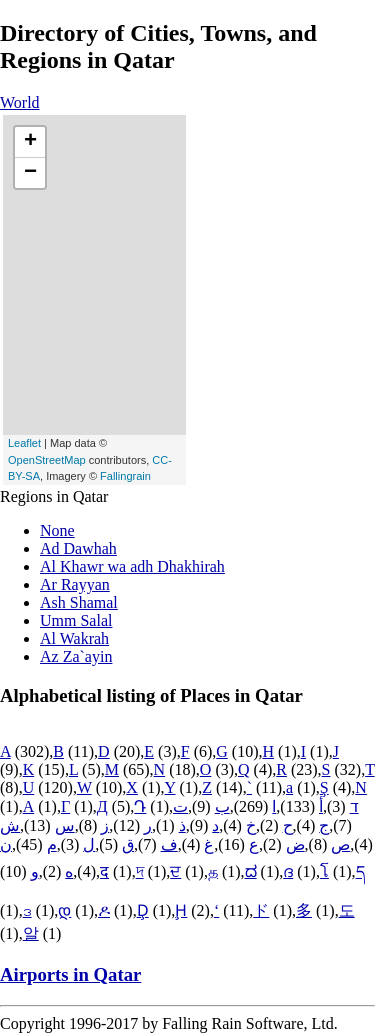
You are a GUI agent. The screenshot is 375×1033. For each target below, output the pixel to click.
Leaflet (24, 443)
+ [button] (30, 142)
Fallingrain (125, 476)
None (57, 530)
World (20, 102)
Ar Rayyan (75, 584)
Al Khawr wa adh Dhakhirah (132, 566)
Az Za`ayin (76, 656)
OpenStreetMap (47, 460)
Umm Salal (76, 620)
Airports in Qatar (70, 974)
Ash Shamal (79, 602)
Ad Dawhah (78, 548)
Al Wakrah (74, 638)
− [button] (30, 173)
